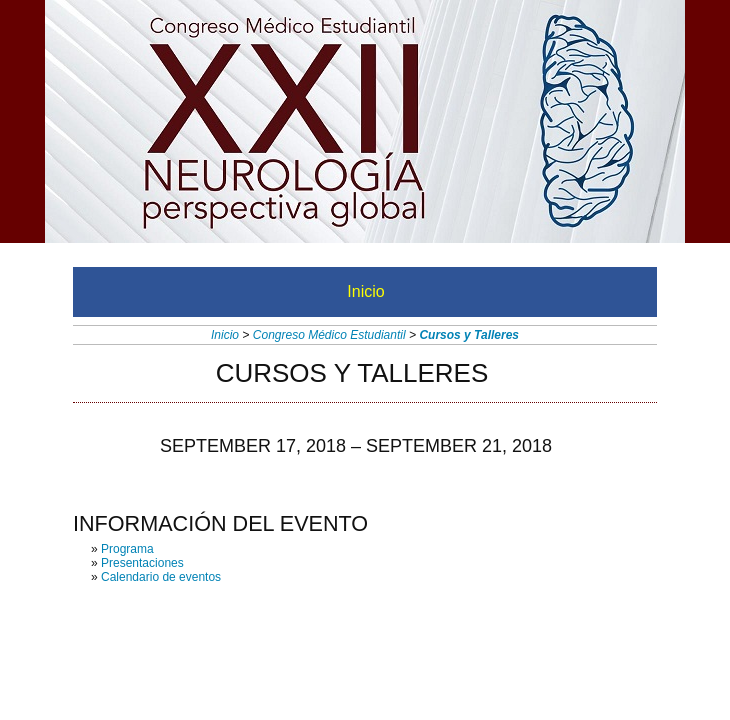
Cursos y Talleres (469, 335)
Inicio (365, 291)
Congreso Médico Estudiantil (329, 335)
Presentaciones (142, 563)
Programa (127, 549)
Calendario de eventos (161, 577)
